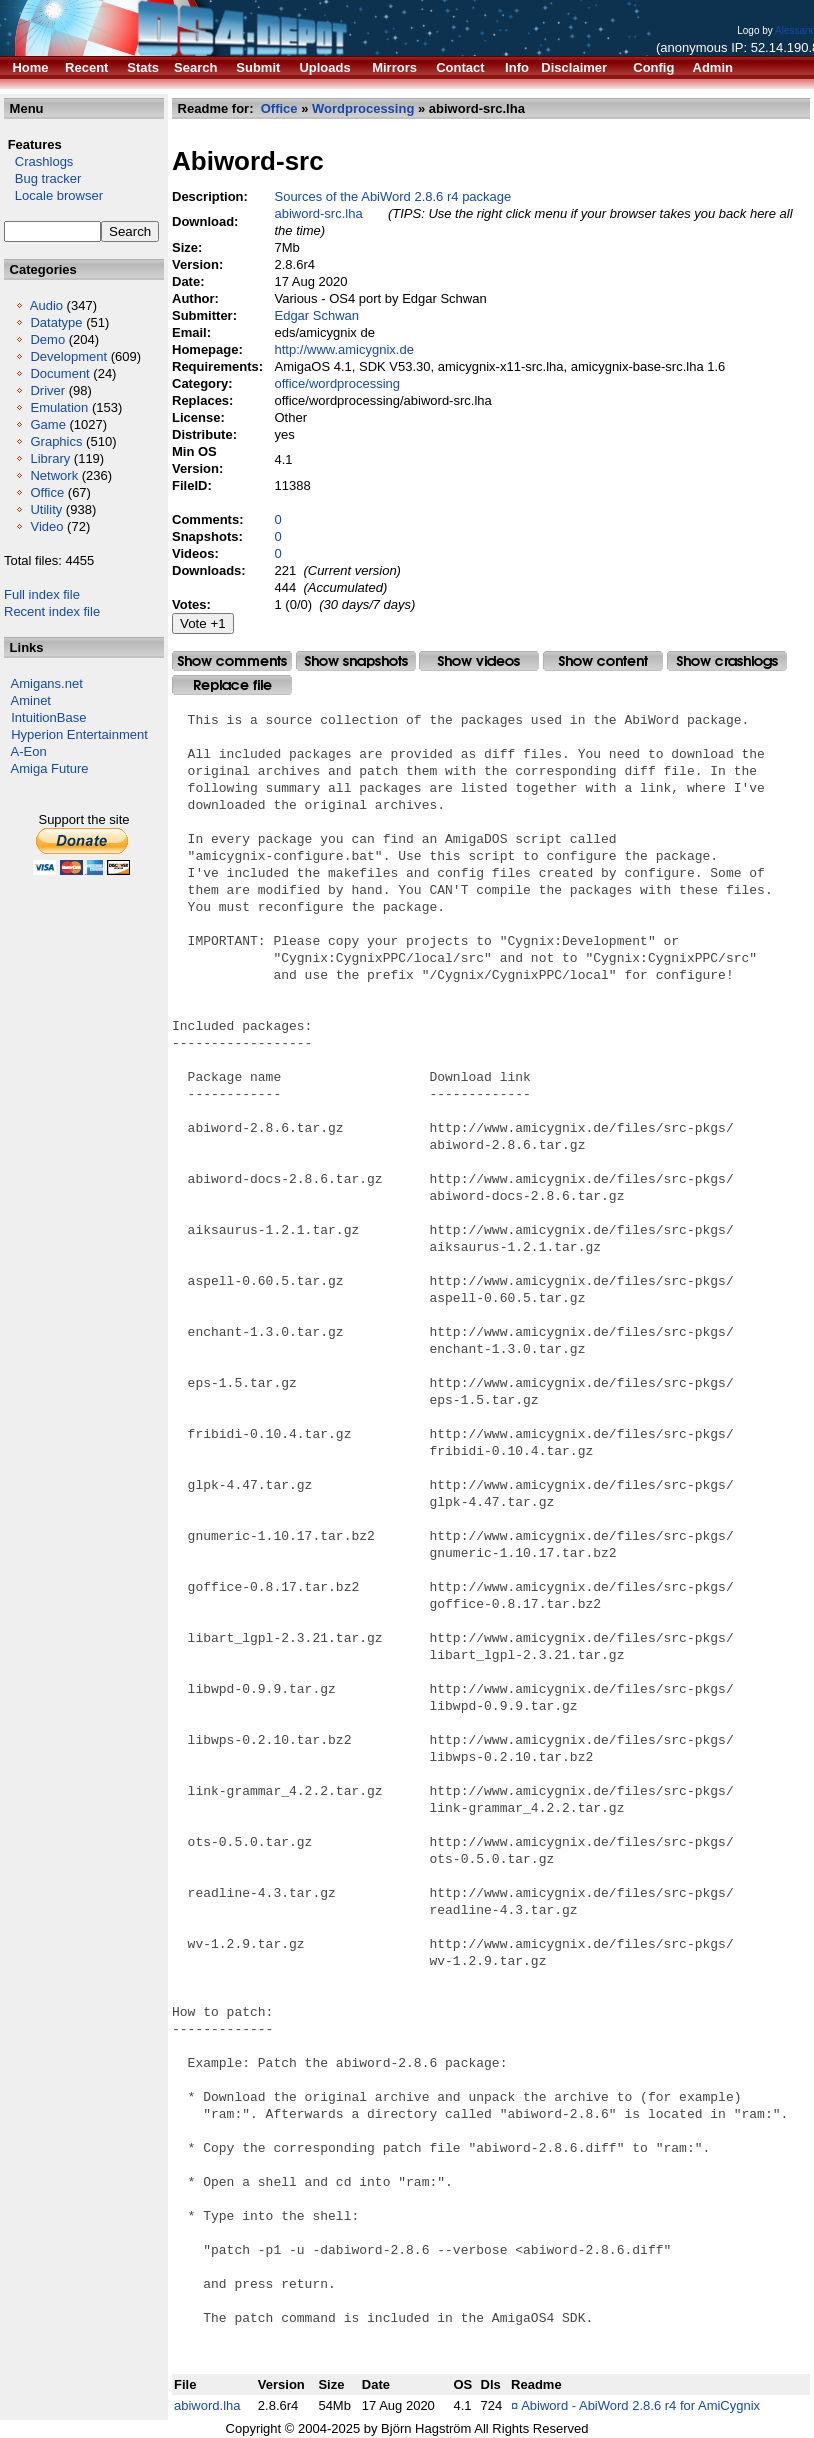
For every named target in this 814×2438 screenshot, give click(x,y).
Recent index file (52, 611)
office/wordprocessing (337, 383)
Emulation (59, 407)
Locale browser (53, 195)
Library (50, 458)
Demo (47, 339)
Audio (46, 305)
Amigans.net (47, 683)
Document (59, 373)
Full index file (42, 594)
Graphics (56, 441)
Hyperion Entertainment (79, 734)
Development (68, 356)
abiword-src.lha (318, 213)
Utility (46, 509)
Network (54, 475)
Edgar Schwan (316, 315)
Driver (47, 390)
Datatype (56, 322)
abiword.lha (207, 2405)
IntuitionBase (48, 717)
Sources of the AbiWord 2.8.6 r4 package (392, 196)
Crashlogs (38, 161)
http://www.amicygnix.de (343, 349)
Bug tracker (42, 178)
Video (46, 526)
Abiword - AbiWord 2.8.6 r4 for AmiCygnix (640, 2405)
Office (47, 492)
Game (47, 424)
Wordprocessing (363, 108)
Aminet (31, 700)
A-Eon (29, 751)
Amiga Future (50, 768)
